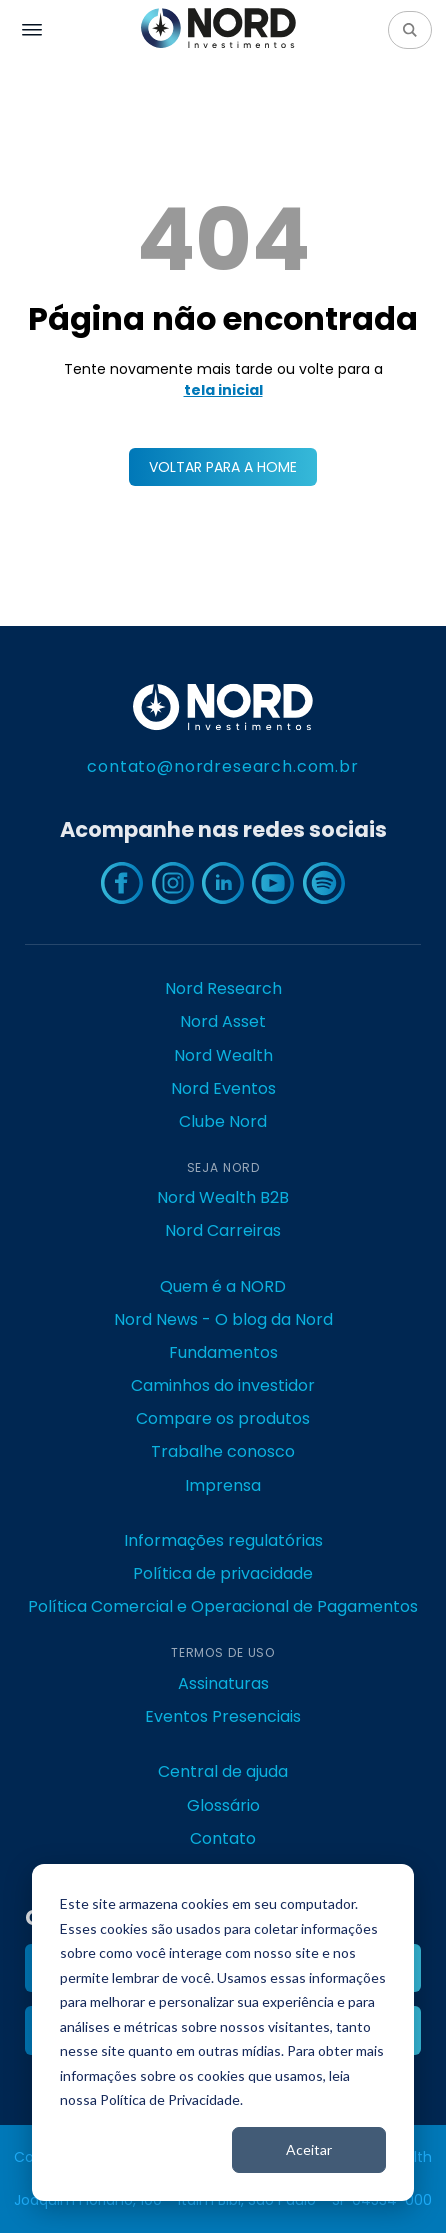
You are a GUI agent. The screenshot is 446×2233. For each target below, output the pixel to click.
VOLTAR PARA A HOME (223, 467)
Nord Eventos (223, 1088)
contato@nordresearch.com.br (222, 767)
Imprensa (223, 1485)
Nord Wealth (223, 1055)
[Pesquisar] (410, 30)
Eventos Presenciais (223, 1716)
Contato (223, 1838)
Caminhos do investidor (223, 1385)
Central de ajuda (223, 1771)
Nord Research (223, 988)
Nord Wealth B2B (223, 1197)
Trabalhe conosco (223, 1451)
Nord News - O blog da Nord (223, 1319)
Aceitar (309, 2149)
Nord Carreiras (223, 1230)
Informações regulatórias (223, 1540)
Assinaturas (223, 1683)
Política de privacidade (223, 1573)
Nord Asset (223, 1021)
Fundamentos (223, 1352)
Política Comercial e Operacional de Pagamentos (223, 1606)
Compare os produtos (223, 1418)
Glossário (223, 1805)
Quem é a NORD (223, 1286)
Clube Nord (223, 1121)
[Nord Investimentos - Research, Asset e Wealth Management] (218, 29)
